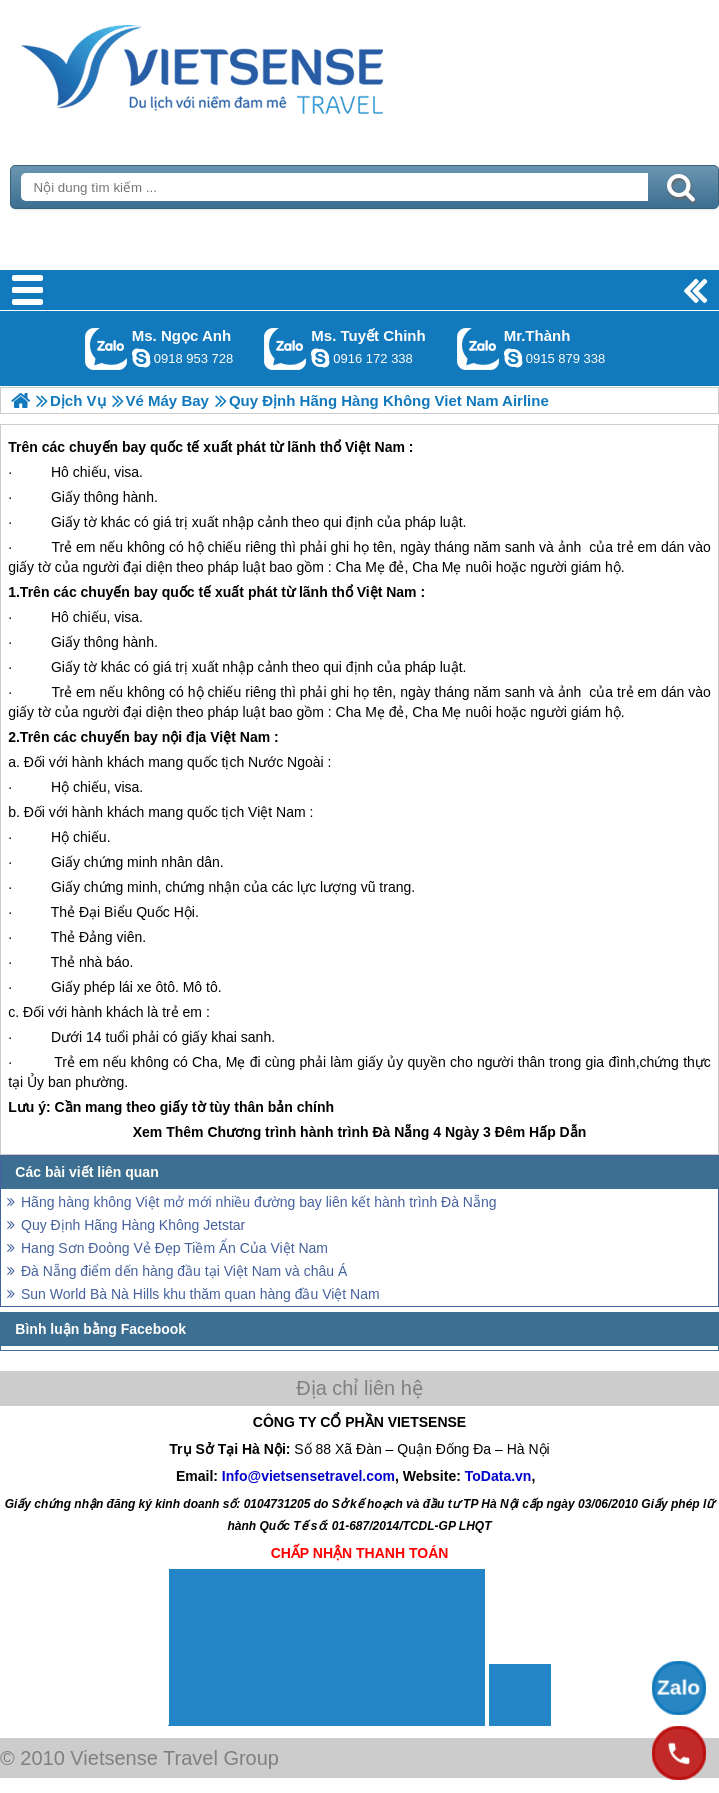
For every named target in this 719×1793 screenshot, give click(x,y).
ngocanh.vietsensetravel (141, 358)
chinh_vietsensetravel (320, 358)
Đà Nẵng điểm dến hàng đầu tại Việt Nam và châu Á (184, 1271)
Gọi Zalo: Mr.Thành (478, 348)
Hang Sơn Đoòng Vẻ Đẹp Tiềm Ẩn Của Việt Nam (174, 1248)
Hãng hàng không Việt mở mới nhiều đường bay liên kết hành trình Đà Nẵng (259, 1202)
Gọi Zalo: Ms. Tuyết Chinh (285, 348)
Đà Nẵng (400, 1132)
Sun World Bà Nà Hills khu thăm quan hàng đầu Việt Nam (200, 1294)
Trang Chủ (252, 65)
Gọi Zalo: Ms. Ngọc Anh (106, 348)
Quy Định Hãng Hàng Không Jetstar (133, 1225)
